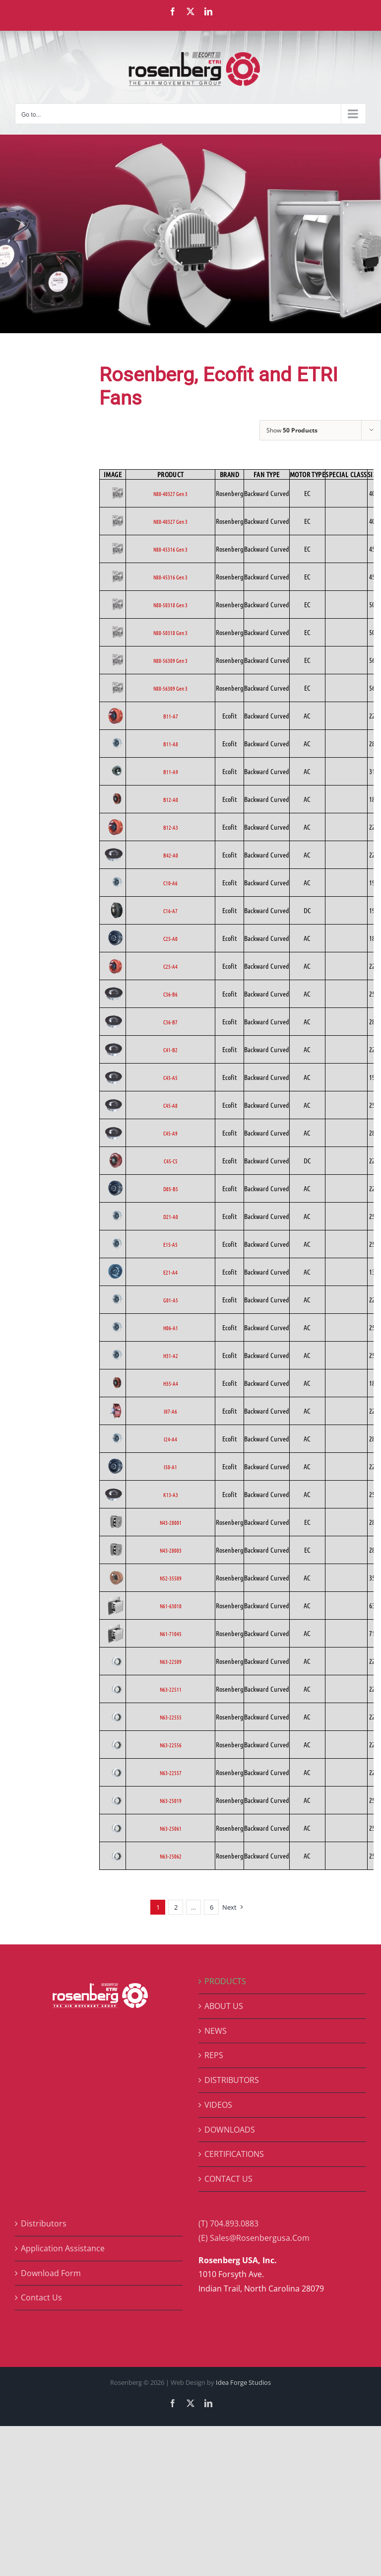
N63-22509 (171, 1661)
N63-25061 (171, 1828)
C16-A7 (170, 911)
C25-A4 (170, 966)
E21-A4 (170, 1272)
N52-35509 (171, 1578)
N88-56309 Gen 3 (170, 660)
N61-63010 (171, 1606)
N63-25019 (171, 1800)
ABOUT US (223, 2006)
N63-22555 (171, 1717)
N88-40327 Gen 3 (170, 494)
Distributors (43, 2223)
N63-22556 (171, 1745)
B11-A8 (170, 744)
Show (292, 430)
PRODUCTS (225, 1981)
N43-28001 (171, 1522)
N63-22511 (171, 1689)
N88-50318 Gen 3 (170, 605)
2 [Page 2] (176, 1907)
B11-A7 (170, 716)
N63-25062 (171, 1856)
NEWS (215, 2030)
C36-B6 (170, 994)
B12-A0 (170, 799)
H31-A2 (170, 1356)
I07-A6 (170, 1411)
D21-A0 (170, 1216)
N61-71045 (171, 1634)
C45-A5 (170, 1077)
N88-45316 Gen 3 (170, 549)
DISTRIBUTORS (231, 2080)
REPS (213, 2055)
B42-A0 (170, 855)
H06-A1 (170, 1328)
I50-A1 (170, 1467)
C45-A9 (170, 1133)
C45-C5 (171, 1161)
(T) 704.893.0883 (228, 2223)
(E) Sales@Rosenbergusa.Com (254, 2237)
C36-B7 (170, 1022)
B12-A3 (170, 827)
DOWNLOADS (229, 2129)
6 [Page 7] (211, 1907)
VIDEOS (218, 2104)
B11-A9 (170, 772)
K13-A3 (170, 1495)
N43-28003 (171, 1550)
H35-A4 (170, 1383)
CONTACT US (228, 2178)
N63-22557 (171, 1773)
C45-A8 (170, 1105)
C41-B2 (170, 1050)
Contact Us (41, 2297)
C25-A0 (170, 938)
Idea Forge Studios (243, 2382)
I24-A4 (170, 1439)
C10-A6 (170, 883)
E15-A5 (170, 1244)
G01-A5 (170, 1300)
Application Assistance (63, 2248)
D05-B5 (170, 1189)
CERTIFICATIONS (234, 2153)
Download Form (51, 2273)
